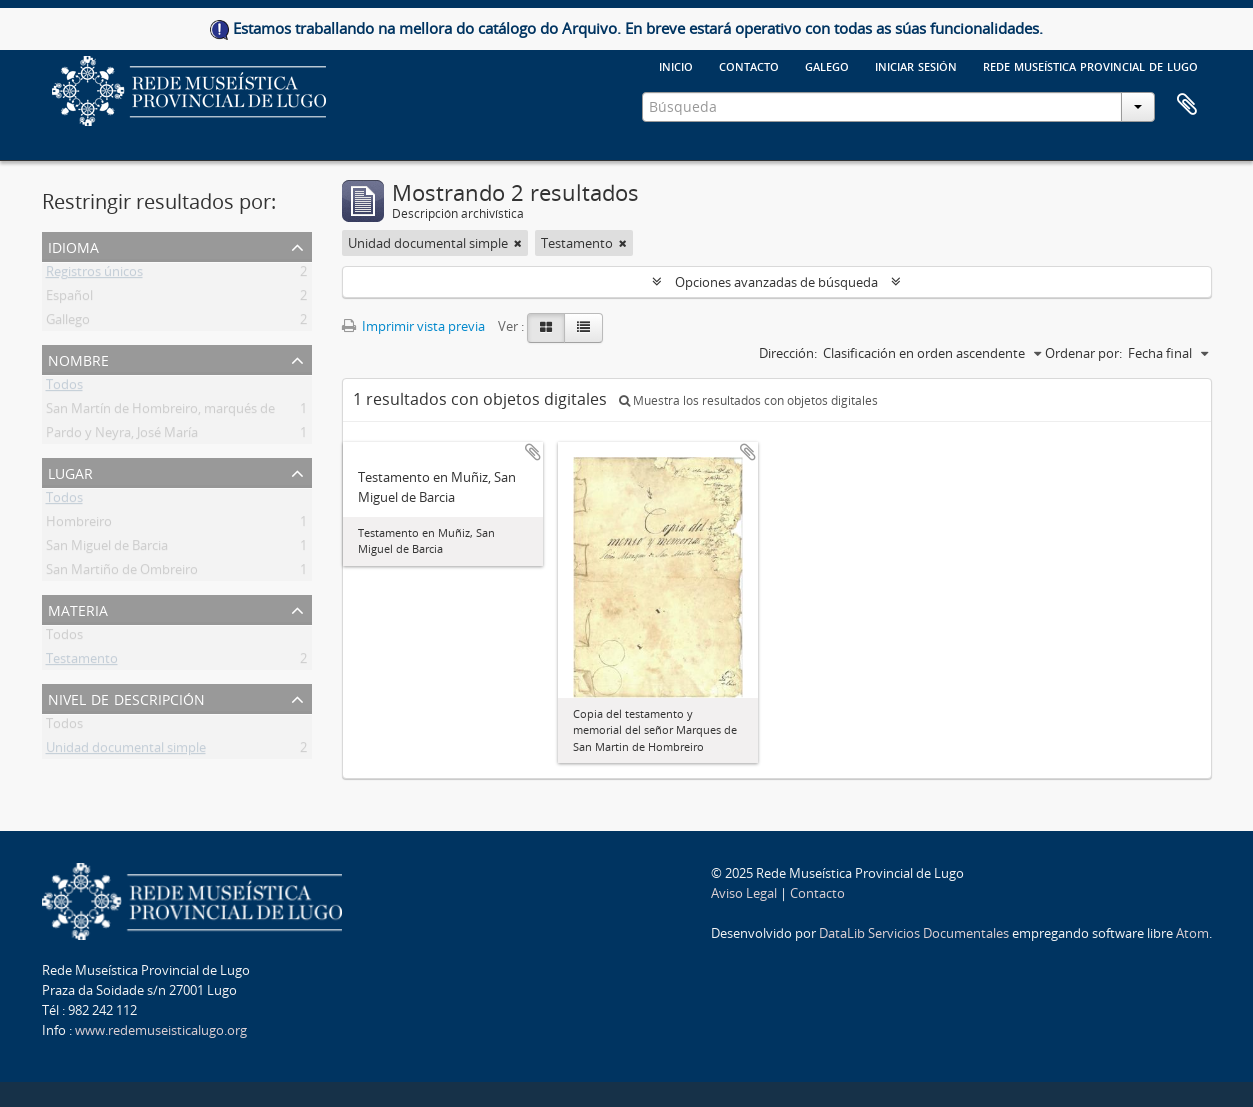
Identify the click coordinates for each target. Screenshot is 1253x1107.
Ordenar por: (1083, 353)
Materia (78, 608)
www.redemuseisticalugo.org (161, 1030)
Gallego (68, 323)
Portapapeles (1187, 105)
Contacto (749, 65)
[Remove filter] (518, 243)
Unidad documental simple (126, 751)
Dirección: (788, 353)
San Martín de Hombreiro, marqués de (160, 412)
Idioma (73, 245)
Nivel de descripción (126, 697)
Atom (1192, 933)
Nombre (78, 358)
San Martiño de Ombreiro (122, 573)
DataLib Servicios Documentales (914, 933)
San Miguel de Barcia (107, 549)
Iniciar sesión (916, 65)
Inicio (676, 65)
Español (69, 299)
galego (827, 65)
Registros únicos (94, 275)
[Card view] (546, 328)
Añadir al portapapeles (533, 452)
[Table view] (583, 328)
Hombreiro (79, 525)
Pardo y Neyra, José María (122, 436)
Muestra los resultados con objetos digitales (748, 400)
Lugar (70, 471)
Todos (64, 388)
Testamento (82, 662)
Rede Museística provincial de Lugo (1090, 65)
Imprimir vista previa (413, 326)
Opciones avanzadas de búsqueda (776, 282)
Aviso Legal (744, 893)
